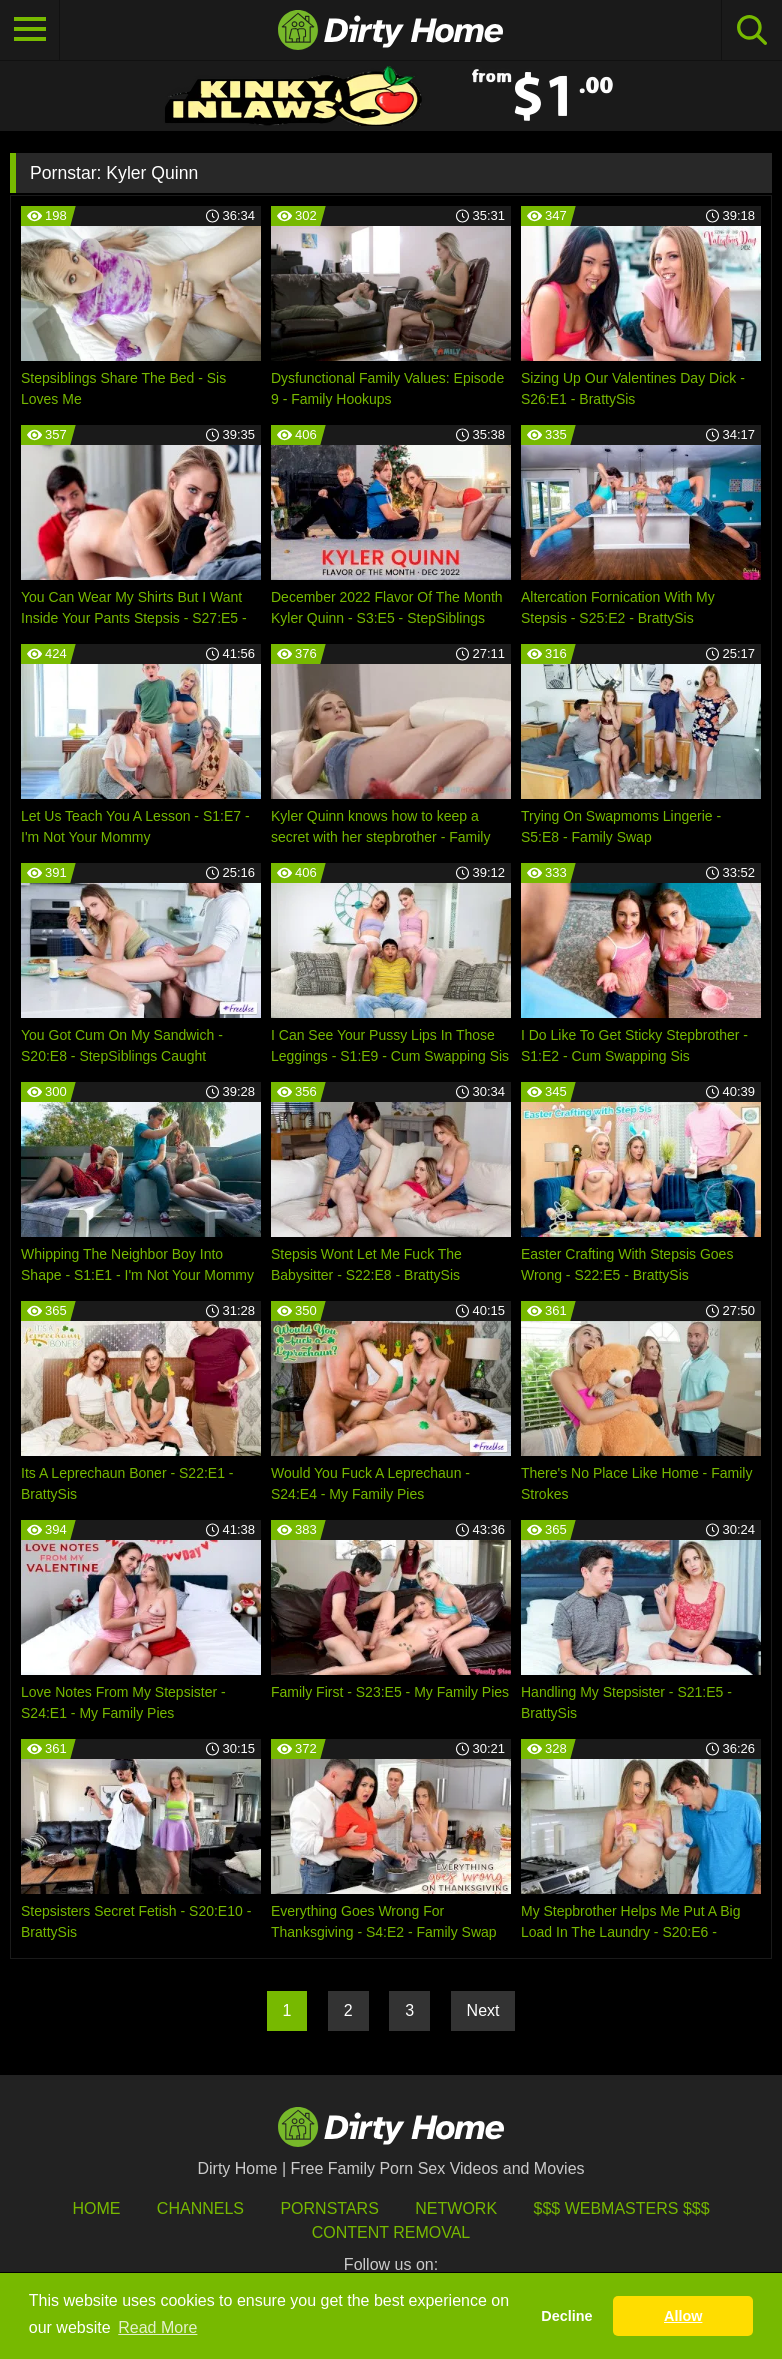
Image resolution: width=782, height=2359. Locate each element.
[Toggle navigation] (30, 30)
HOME (96, 2208)
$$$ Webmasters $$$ (622, 2208)
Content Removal (391, 2232)
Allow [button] (683, 2316)
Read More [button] (157, 2327)
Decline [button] (566, 2316)
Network (456, 2208)
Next (483, 2010)
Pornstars (329, 2208)
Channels (200, 2208)
